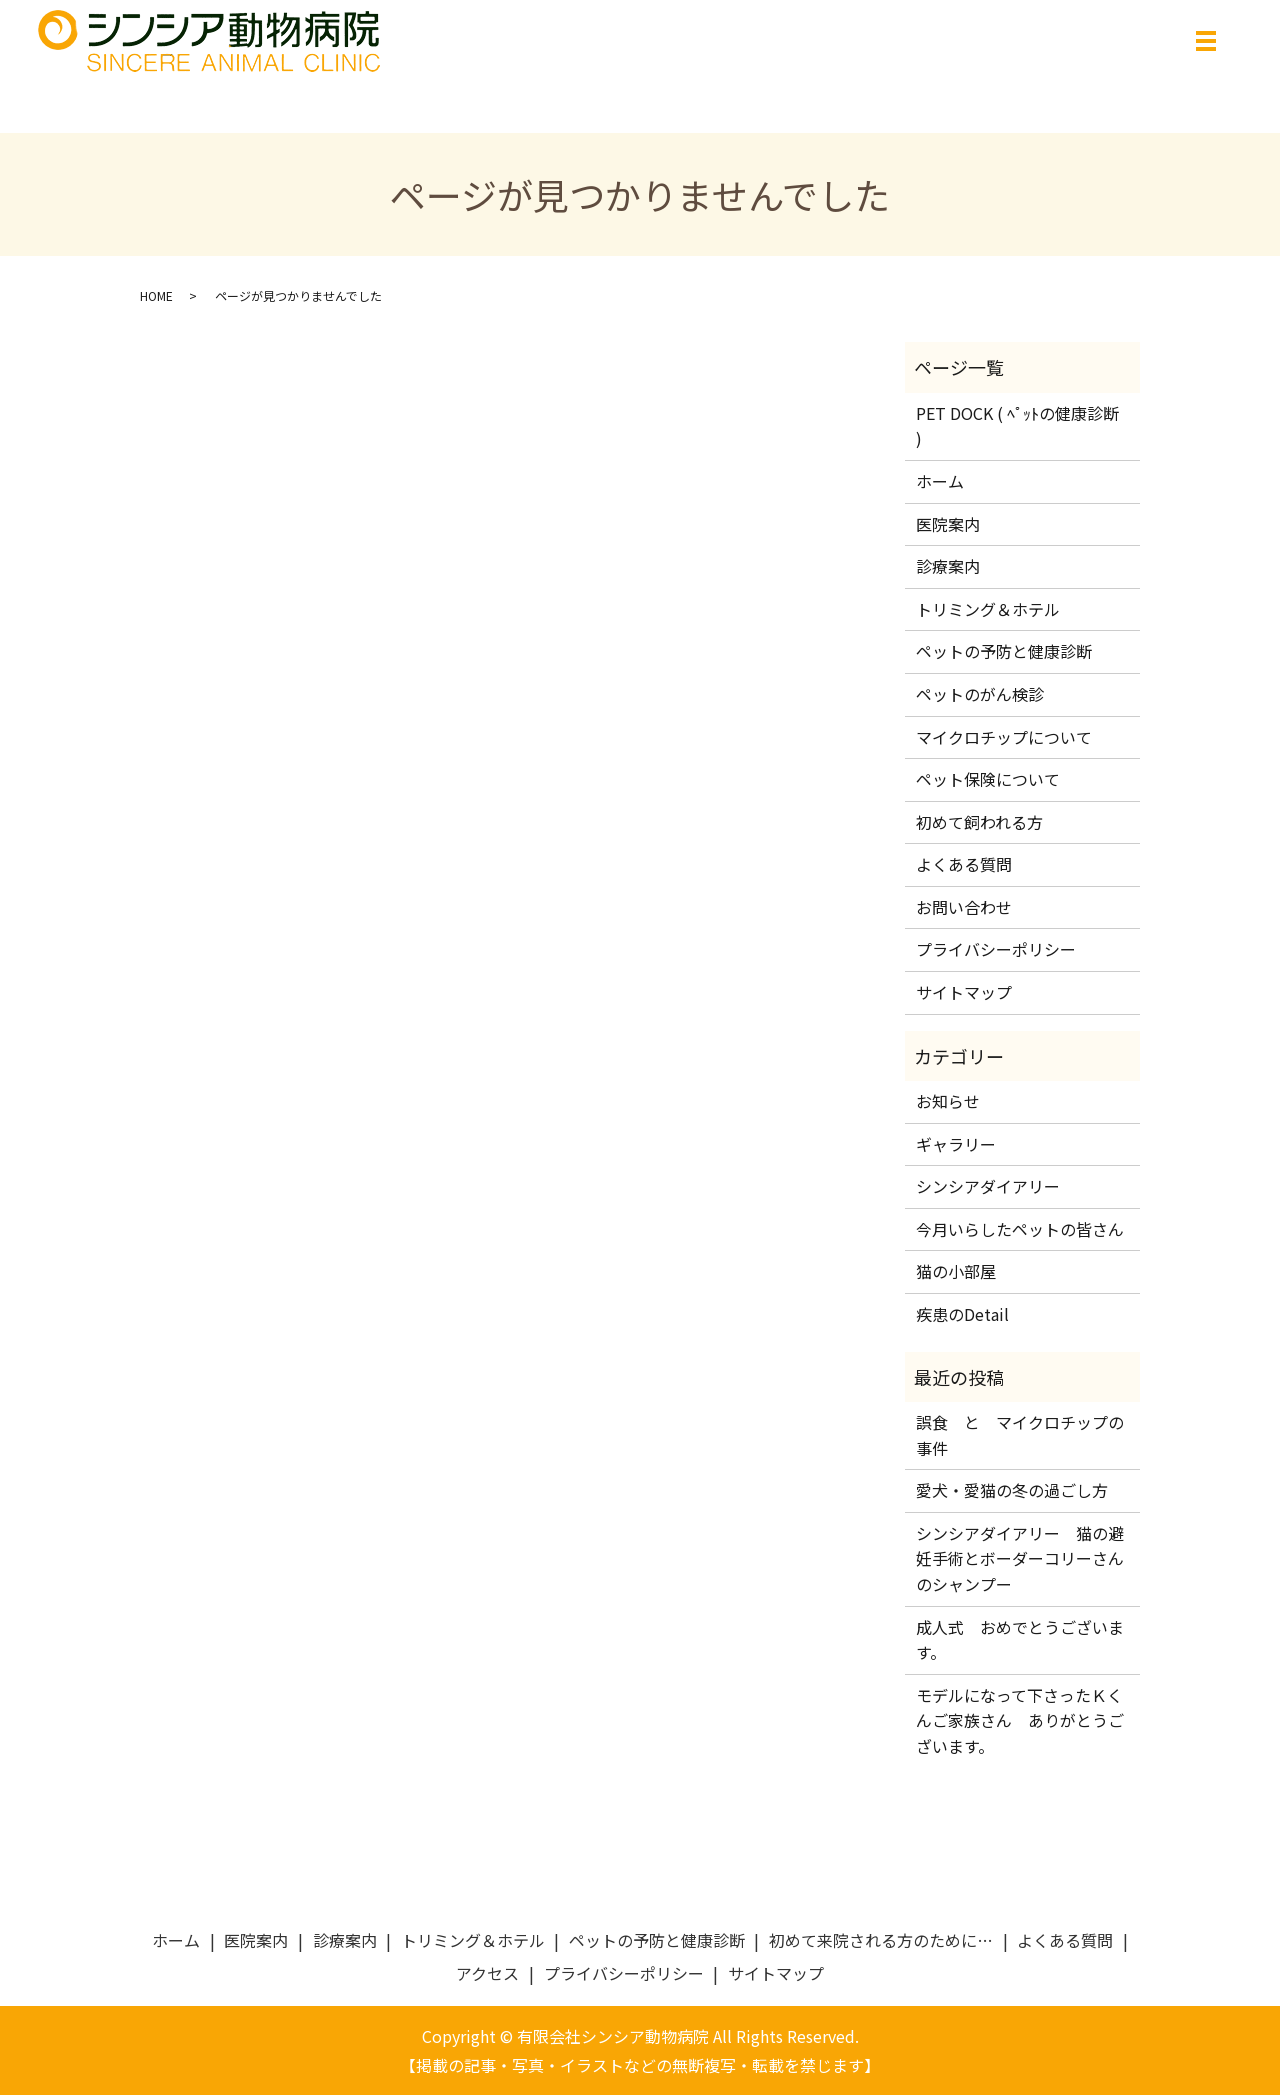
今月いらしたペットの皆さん (1020, 1229)
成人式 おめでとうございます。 (1020, 1640)
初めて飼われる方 (979, 822)
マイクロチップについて (1004, 737)
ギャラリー (956, 1144)
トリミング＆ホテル (988, 609)
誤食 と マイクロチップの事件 (1020, 1435)
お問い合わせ (964, 907)
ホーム (940, 481)
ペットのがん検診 (980, 694)
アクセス (487, 1973)
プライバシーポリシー (996, 949)
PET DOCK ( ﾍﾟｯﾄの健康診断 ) (1017, 426)
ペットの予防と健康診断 (1004, 651)
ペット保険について (988, 779)
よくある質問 (964, 864)
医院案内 (948, 524)
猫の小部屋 (956, 1271)
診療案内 (948, 566)
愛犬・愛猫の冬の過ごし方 (1012, 1490)
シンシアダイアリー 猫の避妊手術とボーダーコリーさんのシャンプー (1020, 1558)
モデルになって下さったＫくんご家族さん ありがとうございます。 (1020, 1720)
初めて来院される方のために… (881, 1940)
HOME (156, 295)
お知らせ (948, 1101)
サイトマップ (964, 992)
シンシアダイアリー (988, 1186)
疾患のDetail (962, 1314)
